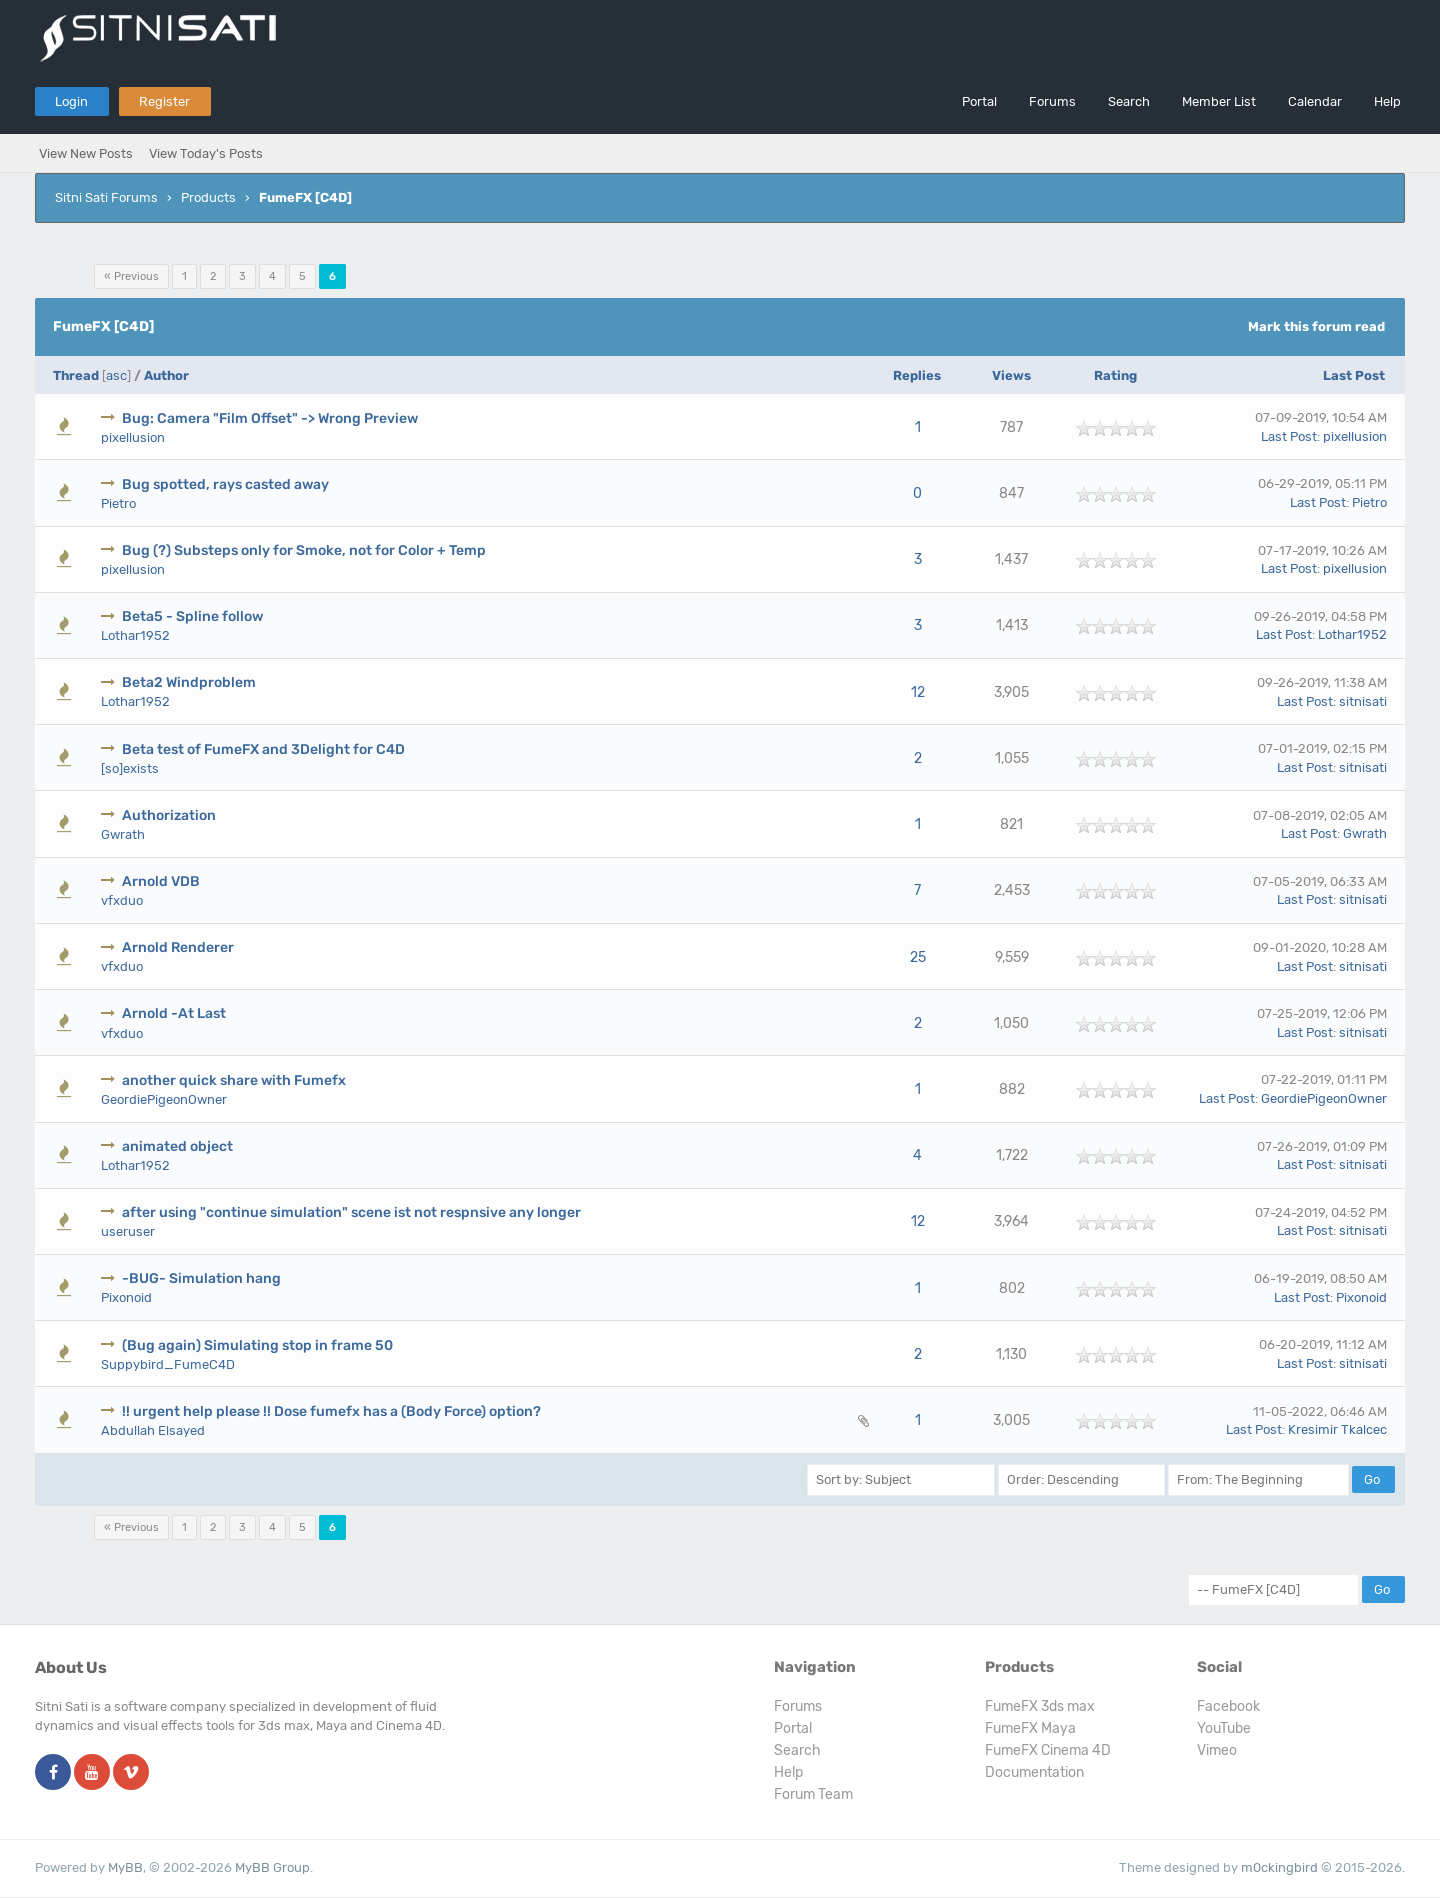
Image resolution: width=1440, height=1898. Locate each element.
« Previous (131, 276)
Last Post (1354, 375)
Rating (1115, 375)
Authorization (169, 815)
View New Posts (86, 153)
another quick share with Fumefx (234, 1080)
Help (1387, 101)
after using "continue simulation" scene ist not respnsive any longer (351, 1212)
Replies (917, 375)
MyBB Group (272, 1867)
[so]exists (130, 768)
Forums (1052, 101)
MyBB (125, 1867)
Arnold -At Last (174, 1013)
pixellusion (133, 437)
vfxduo (122, 900)
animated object (177, 1146)
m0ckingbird (1279, 1867)
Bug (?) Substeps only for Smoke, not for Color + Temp (304, 550)
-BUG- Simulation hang (201, 1278)
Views (1011, 375)
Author (166, 375)
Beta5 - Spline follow (192, 616)
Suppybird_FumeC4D (168, 1364)
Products (208, 197)
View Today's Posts (206, 153)
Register (164, 101)
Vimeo (1217, 1750)
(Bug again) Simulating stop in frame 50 (257, 1345)
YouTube (1224, 1728)
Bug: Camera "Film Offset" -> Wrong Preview (270, 418)
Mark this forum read (1316, 326)
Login (71, 101)
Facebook (1228, 1706)
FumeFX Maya (1030, 1728)
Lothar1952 (135, 635)
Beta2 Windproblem (189, 682)
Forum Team (813, 1794)
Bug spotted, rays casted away (225, 484)
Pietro (118, 503)
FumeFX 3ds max (1040, 1706)
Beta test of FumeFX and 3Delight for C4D (263, 749)
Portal (979, 101)
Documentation (1034, 1772)
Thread (76, 375)
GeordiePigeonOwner (164, 1099)
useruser (128, 1231)
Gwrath (123, 834)
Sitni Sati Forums (106, 197)
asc (116, 375)
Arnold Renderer (178, 947)
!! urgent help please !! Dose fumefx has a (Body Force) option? (331, 1411)
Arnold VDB (161, 881)
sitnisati (1363, 701)
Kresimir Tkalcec (1337, 1429)
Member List (1219, 101)
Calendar (1315, 101)
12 (918, 692)
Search (1129, 101)
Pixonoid (126, 1297)
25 (918, 957)
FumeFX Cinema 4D (1048, 1750)
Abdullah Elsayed (153, 1430)
